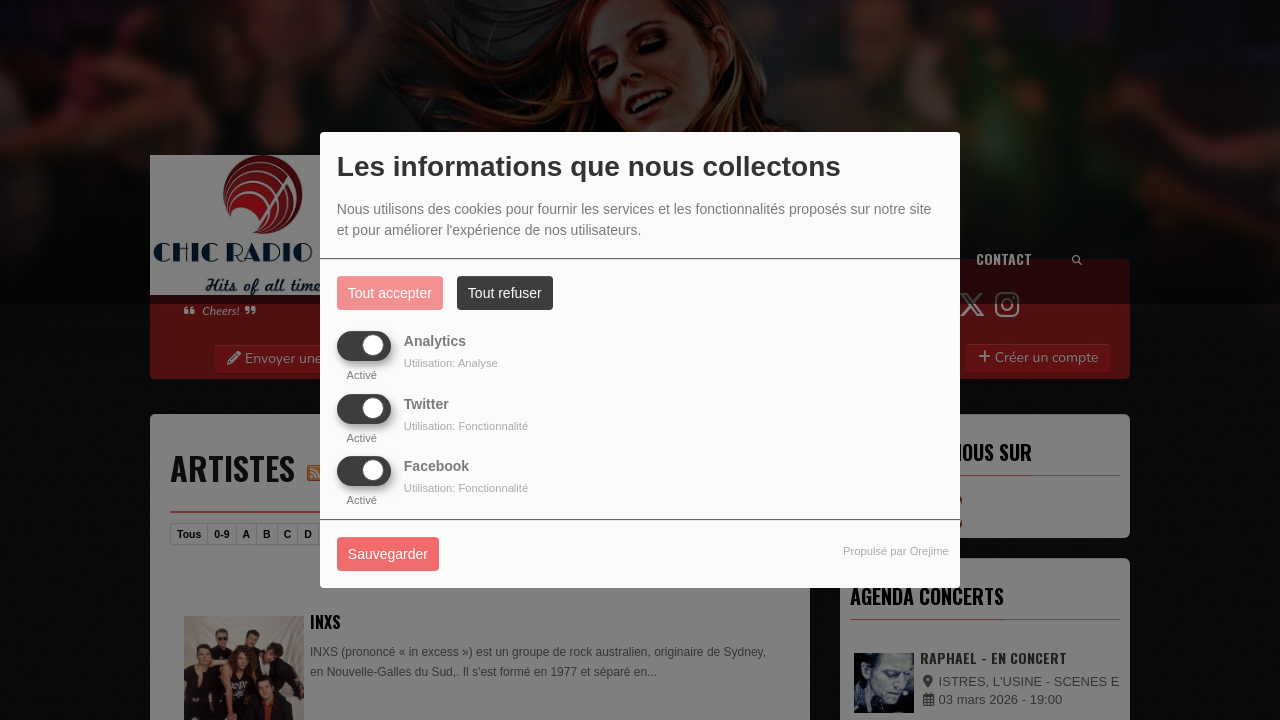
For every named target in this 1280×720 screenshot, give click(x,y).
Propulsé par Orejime (896, 551)
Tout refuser (505, 293)
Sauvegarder (388, 554)
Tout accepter (390, 293)
